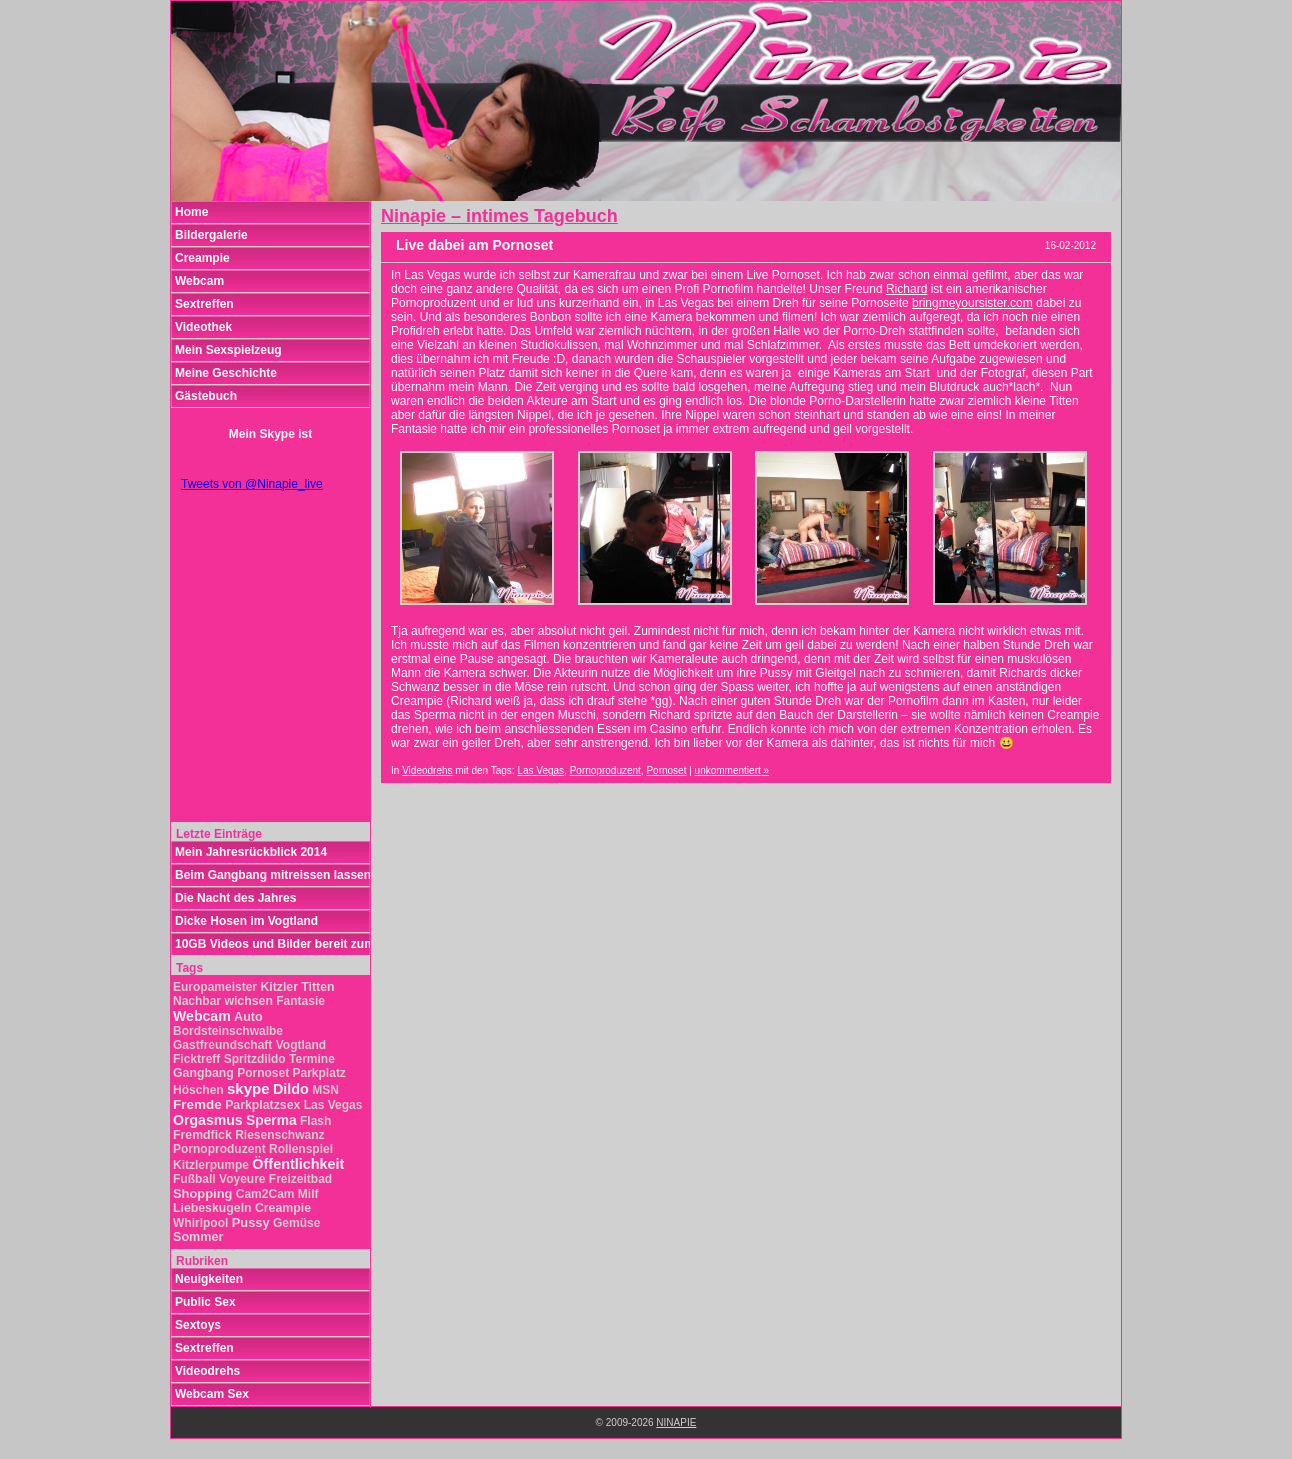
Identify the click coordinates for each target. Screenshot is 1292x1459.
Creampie (202, 258)
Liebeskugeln (212, 1208)
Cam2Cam (265, 1194)
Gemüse (296, 1223)
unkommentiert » (732, 770)
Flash (315, 1121)
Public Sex (205, 1302)
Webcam (199, 281)
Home (191, 212)
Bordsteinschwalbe (228, 1031)
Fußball (194, 1179)
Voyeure (242, 1179)
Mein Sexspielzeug (228, 350)
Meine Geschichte (226, 373)
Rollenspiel (301, 1149)
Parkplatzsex (262, 1105)
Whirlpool (200, 1223)
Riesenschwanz (279, 1135)
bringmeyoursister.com (972, 303)
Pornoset (666, 770)
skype (248, 1088)
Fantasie (300, 1001)
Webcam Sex (212, 1394)
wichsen (248, 1001)
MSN (325, 1090)
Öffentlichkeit (298, 1164)
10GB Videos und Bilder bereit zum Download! (272, 944)
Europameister (215, 987)
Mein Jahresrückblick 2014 (251, 852)
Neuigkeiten (209, 1279)
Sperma (271, 1120)
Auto (248, 1017)
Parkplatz (319, 1073)
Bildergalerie (211, 235)
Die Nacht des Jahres (235, 898)
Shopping (202, 1193)
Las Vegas (540, 770)
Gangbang (203, 1073)
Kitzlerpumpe (211, 1165)
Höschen (198, 1090)
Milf (308, 1194)
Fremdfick (202, 1135)
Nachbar (197, 1001)
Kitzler (279, 987)
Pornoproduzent (605, 770)
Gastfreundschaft (222, 1045)
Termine (312, 1059)
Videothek (203, 327)
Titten (317, 987)
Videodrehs (427, 770)
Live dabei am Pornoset (474, 245)
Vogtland (301, 1045)
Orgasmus (208, 1120)
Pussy (251, 1222)
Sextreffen (204, 304)
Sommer (198, 1237)
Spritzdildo (255, 1059)
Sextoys (198, 1325)
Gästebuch (206, 396)
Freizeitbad (300, 1179)
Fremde (197, 1104)
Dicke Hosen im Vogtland (246, 921)
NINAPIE (676, 1422)
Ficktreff (196, 1059)
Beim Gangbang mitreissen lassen (272, 875)
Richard (906, 289)
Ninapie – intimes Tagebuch (499, 216)
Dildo (291, 1089)
